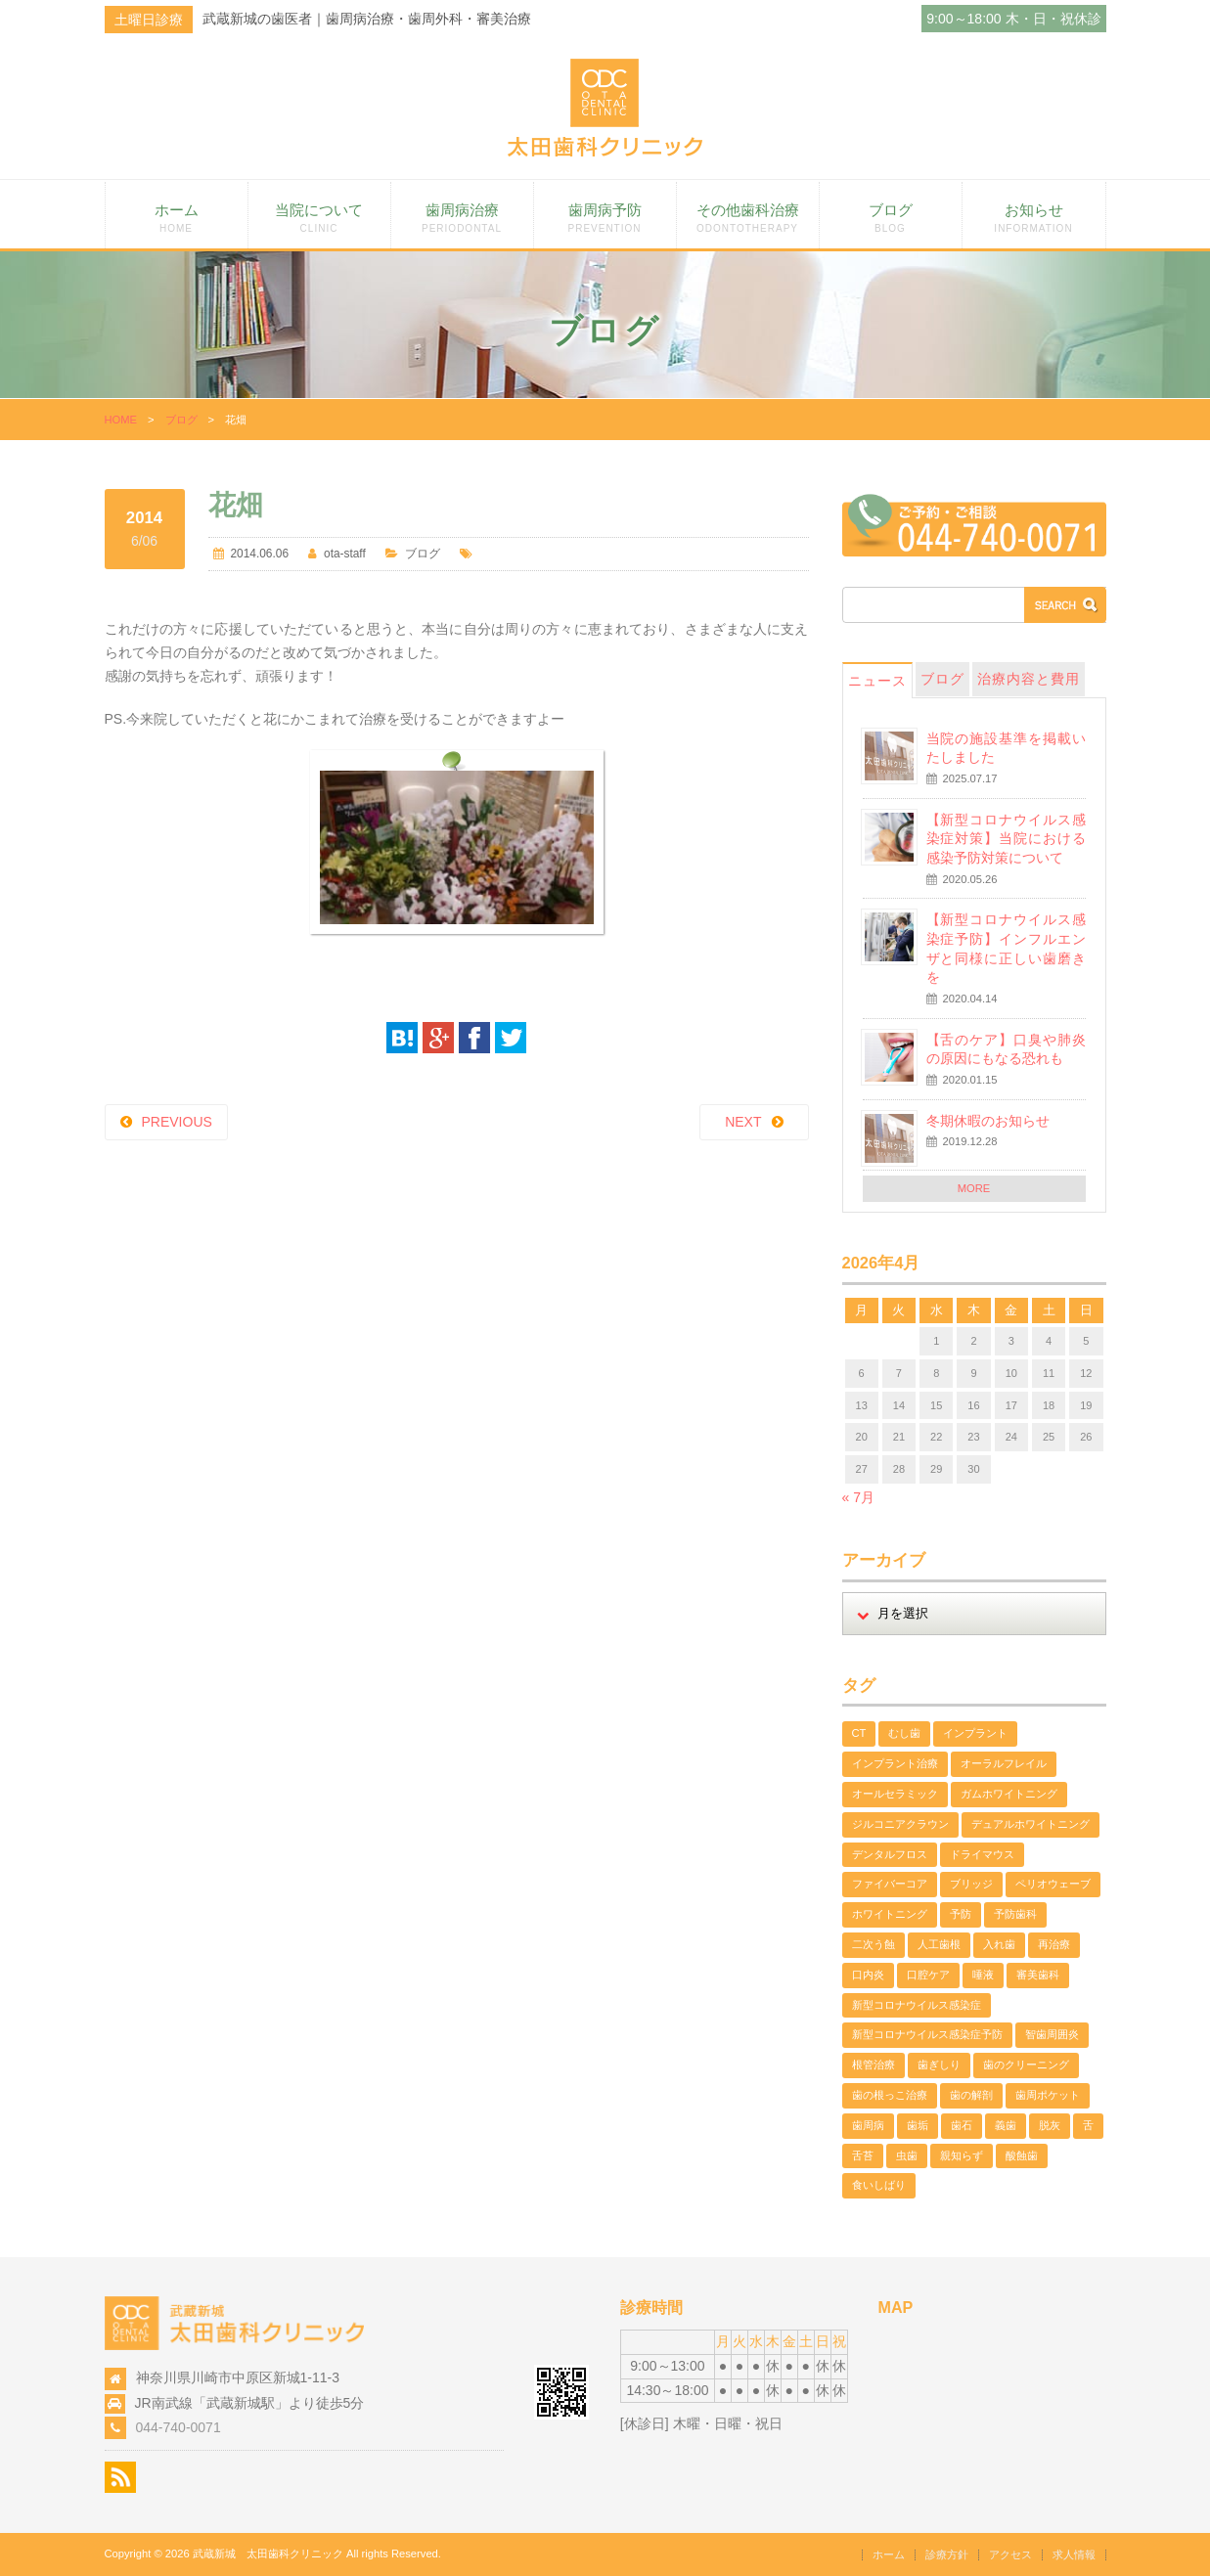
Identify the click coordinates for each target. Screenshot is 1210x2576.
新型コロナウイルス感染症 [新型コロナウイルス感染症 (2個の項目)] (916, 2005)
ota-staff (345, 553)
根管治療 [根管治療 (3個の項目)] (873, 2064)
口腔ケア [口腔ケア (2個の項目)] (928, 1974)
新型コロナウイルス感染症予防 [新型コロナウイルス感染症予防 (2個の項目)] (927, 2034)
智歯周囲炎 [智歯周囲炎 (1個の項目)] (1052, 2034)
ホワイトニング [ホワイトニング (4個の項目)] (889, 1914)
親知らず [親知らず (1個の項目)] (961, 2155)
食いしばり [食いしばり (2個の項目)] (879, 2185)
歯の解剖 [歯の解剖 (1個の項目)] (971, 2095)
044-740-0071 (178, 2427)
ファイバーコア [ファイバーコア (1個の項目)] (889, 1883)
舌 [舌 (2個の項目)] (1088, 2125)
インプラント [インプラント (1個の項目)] (975, 1733)
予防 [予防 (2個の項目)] (960, 1914)
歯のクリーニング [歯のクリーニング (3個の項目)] (1026, 2064)
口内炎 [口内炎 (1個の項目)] (868, 1974)
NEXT (743, 1122)
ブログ (891, 217)
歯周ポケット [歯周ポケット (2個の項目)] (1047, 2095)
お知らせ (1034, 217)
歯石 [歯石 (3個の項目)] (961, 2125)
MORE (974, 1188)
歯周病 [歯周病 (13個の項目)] (868, 2125)
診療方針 (946, 2554)
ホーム (176, 217)
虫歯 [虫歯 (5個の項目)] (907, 2155)
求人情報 (1074, 2554)
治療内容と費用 (1028, 679)
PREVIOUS (177, 1122)
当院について (319, 217)
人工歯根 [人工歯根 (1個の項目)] (939, 1944)
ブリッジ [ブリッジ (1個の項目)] (971, 1883)
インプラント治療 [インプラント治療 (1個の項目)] (895, 1763)
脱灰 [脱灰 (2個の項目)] (1049, 2125)
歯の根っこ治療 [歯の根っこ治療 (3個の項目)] (889, 2095)
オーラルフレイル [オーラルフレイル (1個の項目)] (1004, 1763)
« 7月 (858, 1497)
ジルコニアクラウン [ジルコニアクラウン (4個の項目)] (900, 1824)
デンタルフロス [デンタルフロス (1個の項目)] (889, 1854)
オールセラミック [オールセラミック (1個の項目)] (895, 1793)
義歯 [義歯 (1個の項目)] (1005, 2125)
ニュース (877, 680)
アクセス (1010, 2554)
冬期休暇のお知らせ (988, 1121)
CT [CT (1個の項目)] (859, 1733)
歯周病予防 (605, 217)
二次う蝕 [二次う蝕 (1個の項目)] (873, 1944)
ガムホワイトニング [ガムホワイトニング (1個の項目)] (1009, 1793)
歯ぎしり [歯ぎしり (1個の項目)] (939, 2064)
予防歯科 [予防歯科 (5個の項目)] (1015, 1914)
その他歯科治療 (748, 217)
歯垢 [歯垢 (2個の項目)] (917, 2125)
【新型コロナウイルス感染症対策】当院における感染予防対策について (1006, 839)
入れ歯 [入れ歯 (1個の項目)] (999, 1944)
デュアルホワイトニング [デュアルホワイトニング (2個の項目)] (1030, 1824)
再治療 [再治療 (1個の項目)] (1054, 1944)
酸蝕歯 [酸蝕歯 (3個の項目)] (1022, 2155)
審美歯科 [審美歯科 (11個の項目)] (1037, 1974)
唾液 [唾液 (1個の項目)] (983, 1974)
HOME (121, 419)
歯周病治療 (462, 217)
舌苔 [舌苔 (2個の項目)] (863, 2155)
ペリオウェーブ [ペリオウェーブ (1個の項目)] (1053, 1883)
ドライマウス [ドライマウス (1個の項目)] (982, 1854)
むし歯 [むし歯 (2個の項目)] (904, 1733)
